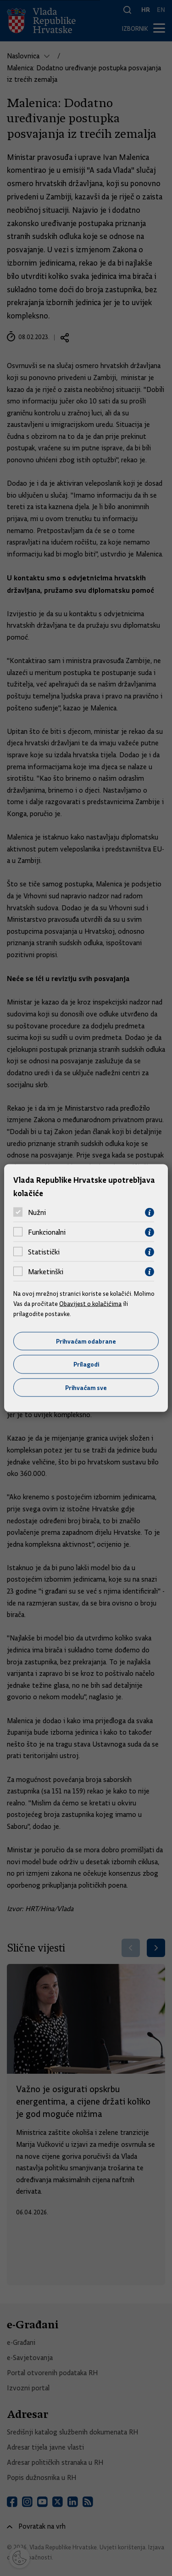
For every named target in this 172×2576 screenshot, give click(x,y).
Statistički (44, 1252)
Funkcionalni (47, 1232)
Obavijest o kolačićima (90, 1303)
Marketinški (45, 1272)
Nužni (37, 1213)
